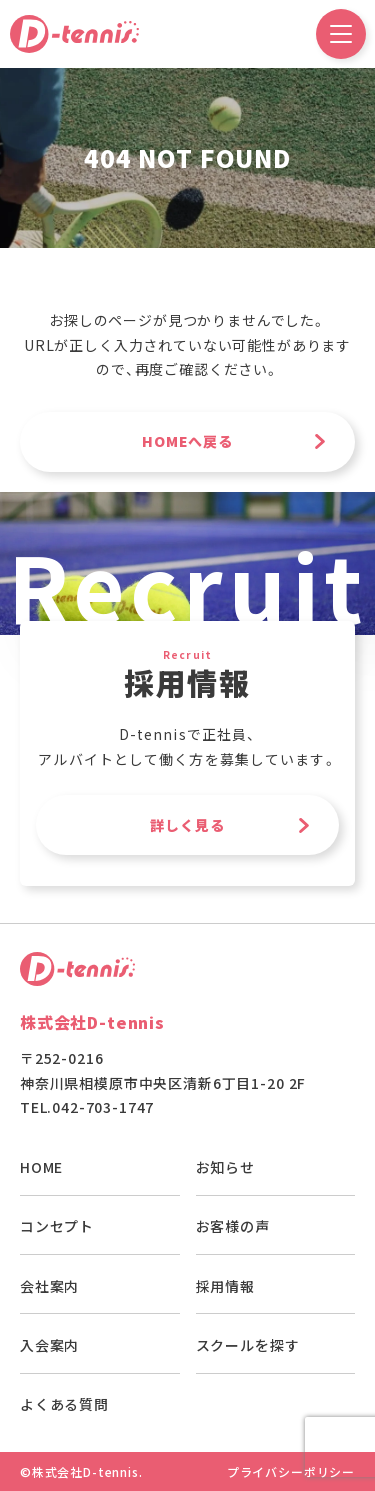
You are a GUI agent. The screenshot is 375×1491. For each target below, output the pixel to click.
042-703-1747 (103, 1107)
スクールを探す (248, 1345)
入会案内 (49, 1345)
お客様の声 (233, 1226)
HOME (41, 1167)
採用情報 (225, 1286)
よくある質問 (64, 1404)
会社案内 (49, 1286)
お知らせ (225, 1167)
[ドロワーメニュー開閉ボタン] (341, 34)
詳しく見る (188, 825)
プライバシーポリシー (291, 1471)
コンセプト (57, 1226)
